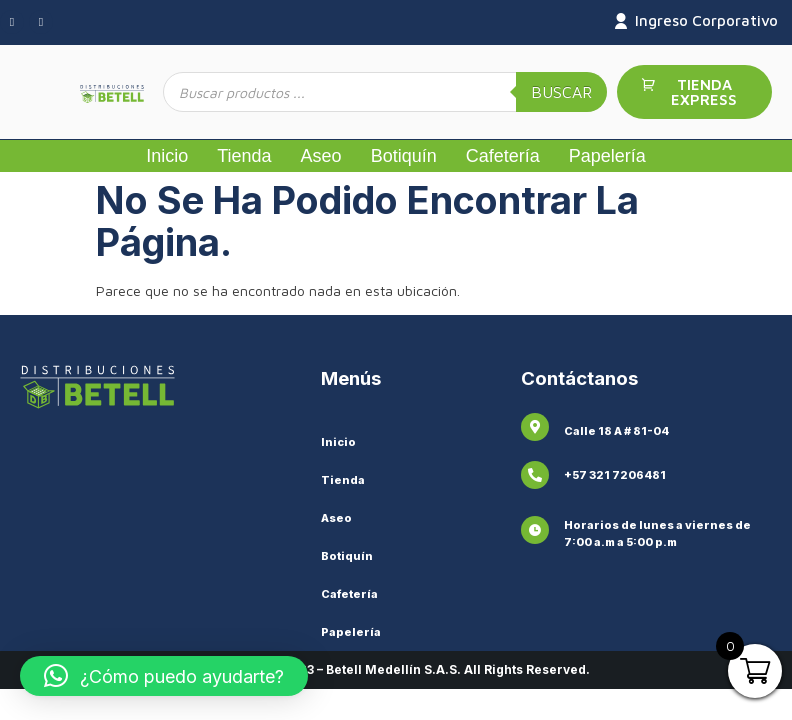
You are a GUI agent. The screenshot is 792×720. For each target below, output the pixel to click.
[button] (164, 676)
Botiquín (404, 156)
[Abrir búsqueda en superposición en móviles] (385, 92)
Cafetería (503, 156)
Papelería (607, 156)
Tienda (244, 156)
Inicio (167, 156)
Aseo (321, 156)
